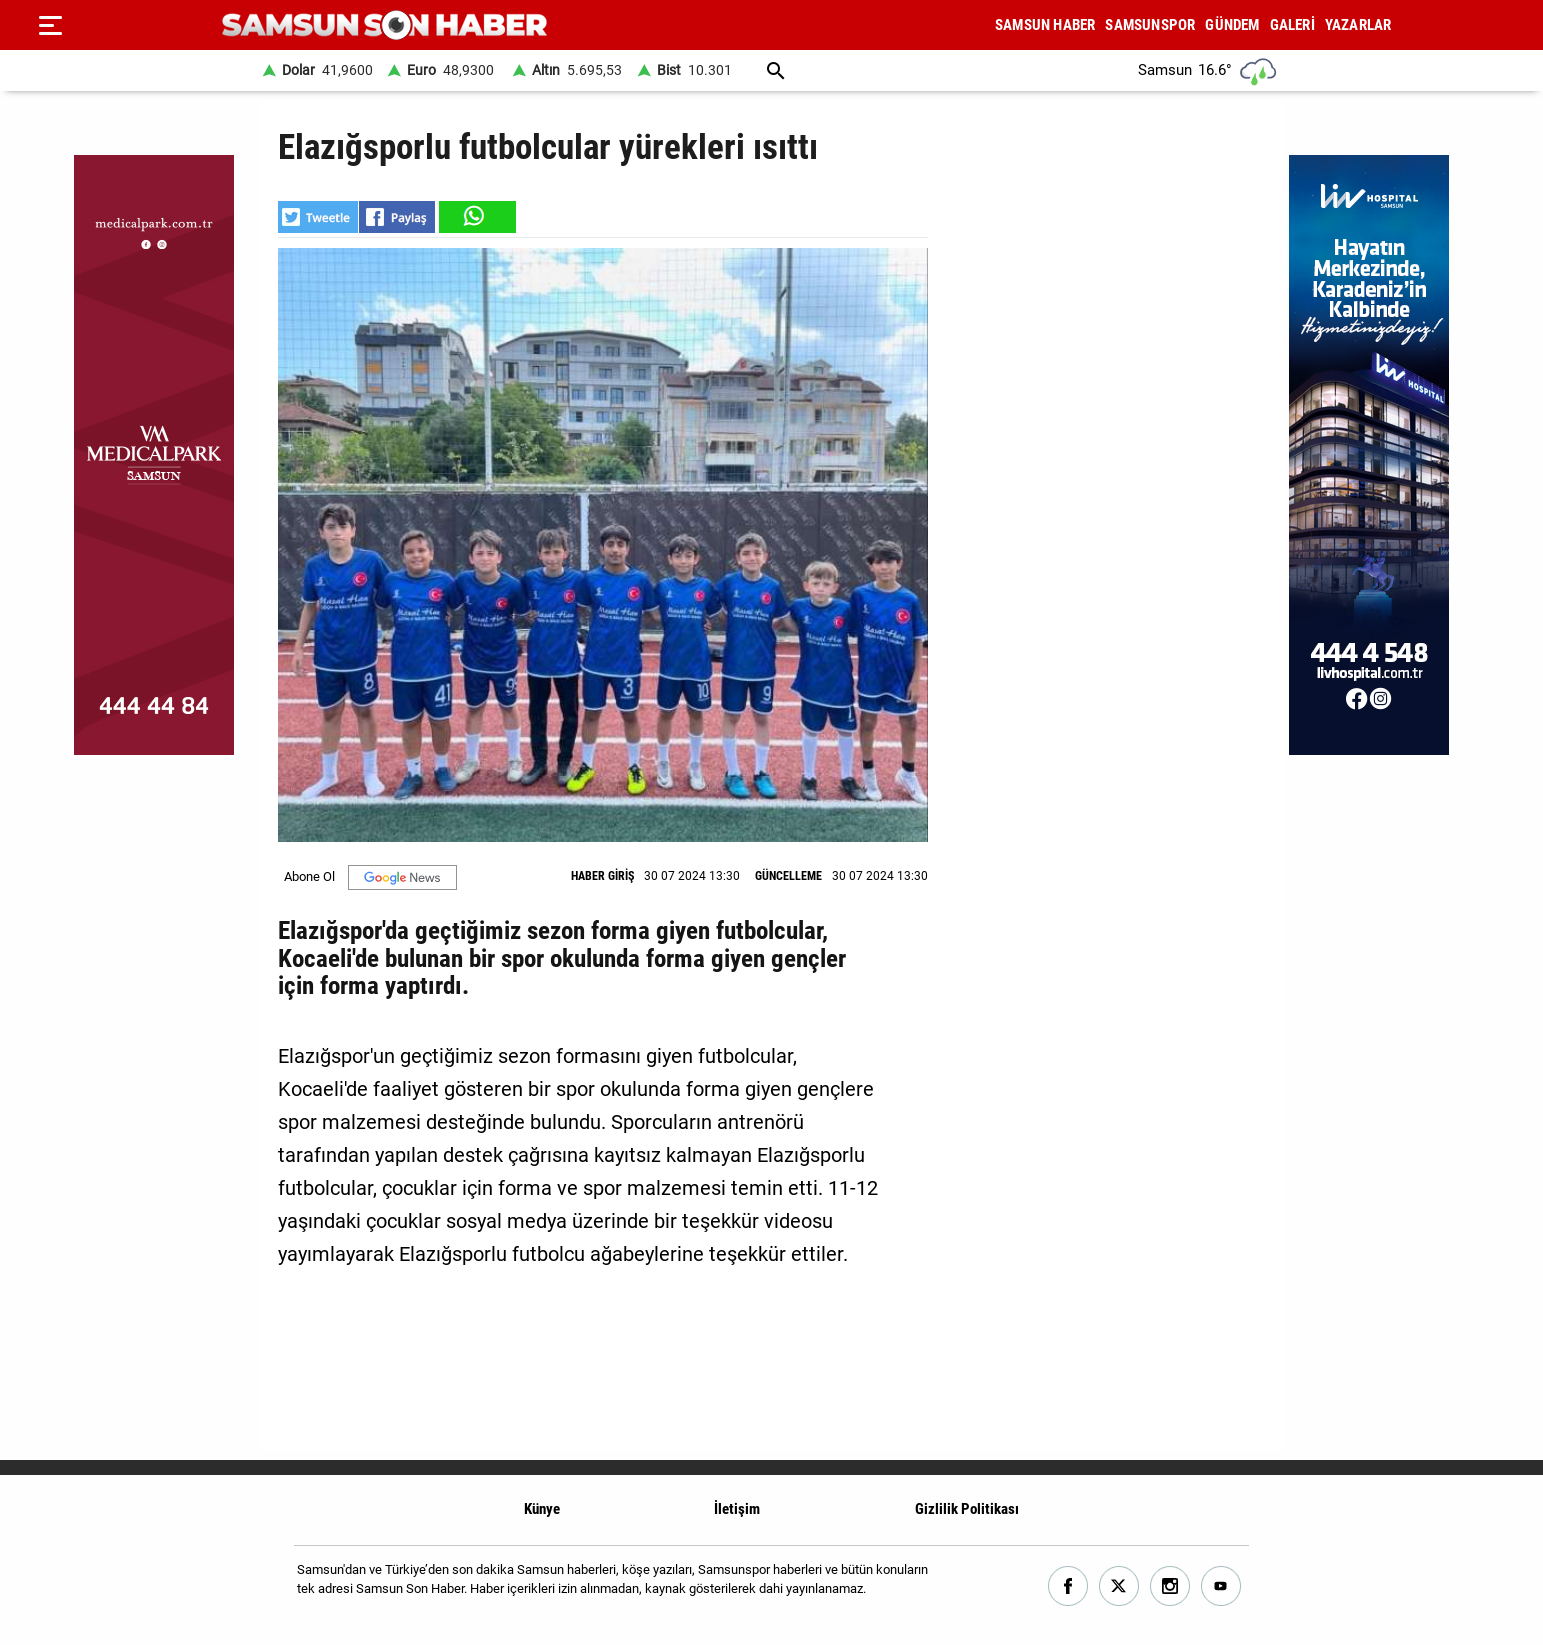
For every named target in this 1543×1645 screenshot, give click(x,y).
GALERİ (1292, 25)
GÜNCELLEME (788, 876)
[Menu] (50, 25)
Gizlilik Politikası (967, 1509)
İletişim (737, 1509)
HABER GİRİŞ (602, 876)
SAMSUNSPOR (1150, 25)
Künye (542, 1509)
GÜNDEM (1232, 25)
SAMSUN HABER (1045, 25)
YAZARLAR (1358, 25)
